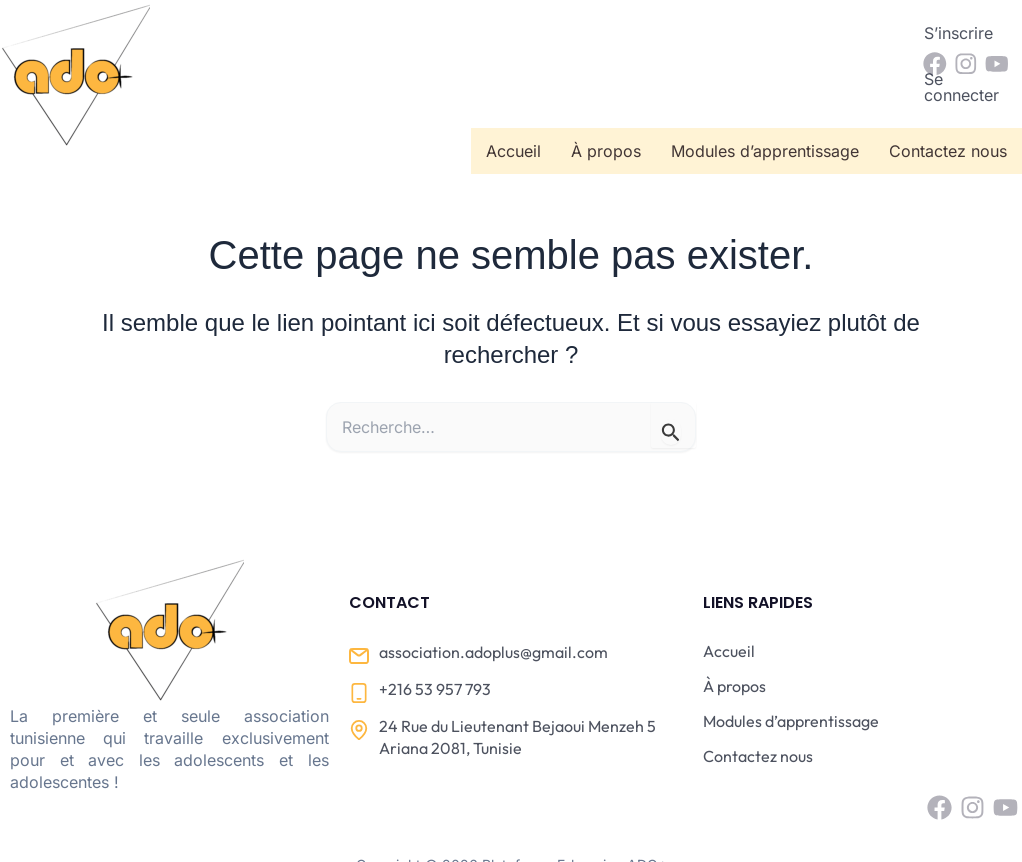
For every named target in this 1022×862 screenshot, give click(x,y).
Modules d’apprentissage (765, 89)
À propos (606, 89)
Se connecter (841, 33)
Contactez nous (948, 89)
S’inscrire (727, 33)
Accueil (513, 89)
